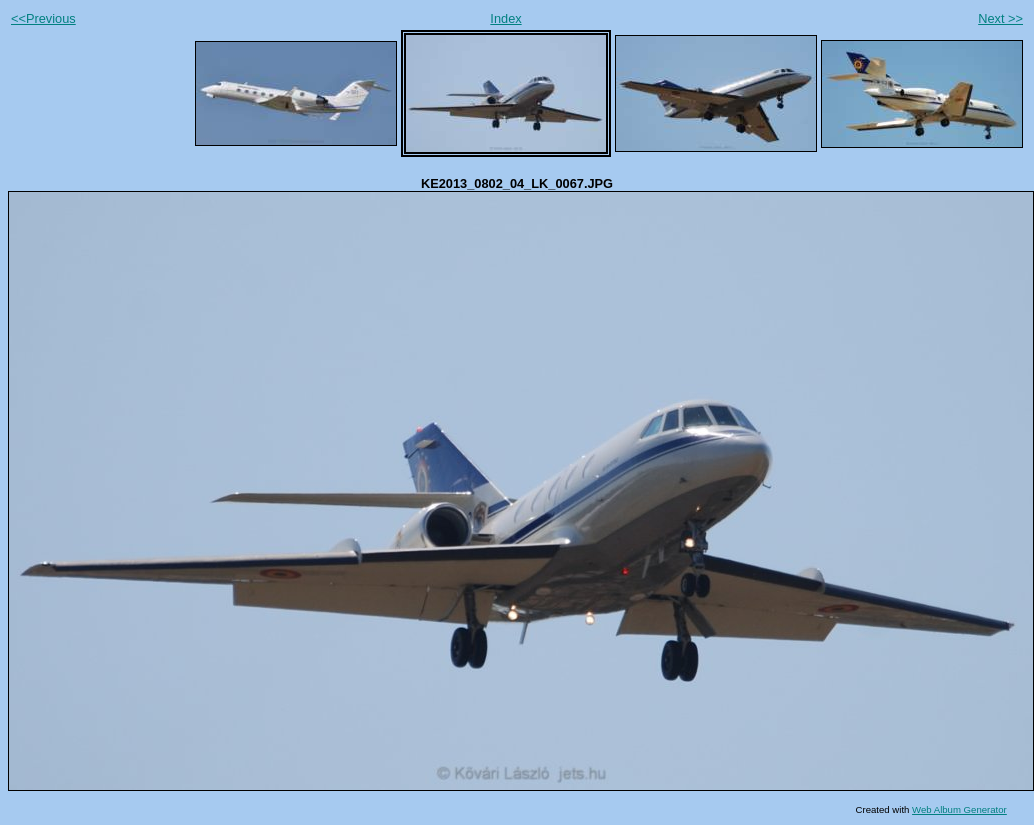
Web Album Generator (959, 809)
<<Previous (43, 18)
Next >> (1000, 18)
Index (505, 18)
